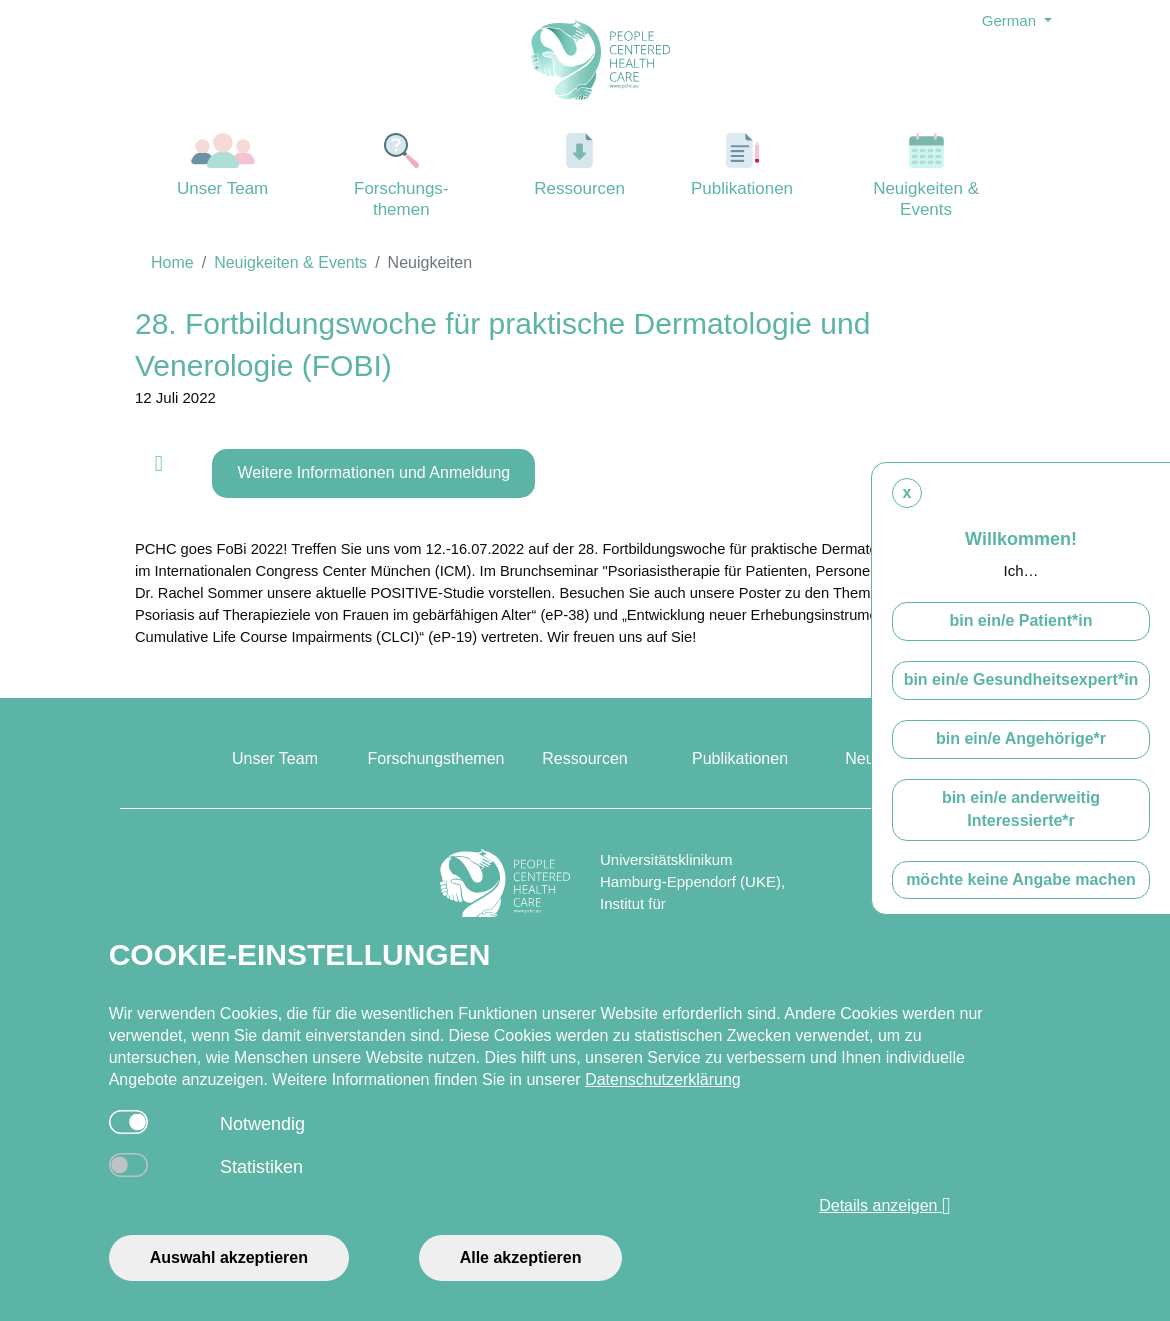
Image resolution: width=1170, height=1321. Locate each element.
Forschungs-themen (401, 176)
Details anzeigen (885, 1206)
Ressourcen (580, 165)
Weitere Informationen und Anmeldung (373, 472)
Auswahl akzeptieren (229, 1257)
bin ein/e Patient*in (1020, 620)
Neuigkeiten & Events (926, 176)
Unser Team (223, 165)
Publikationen (742, 165)
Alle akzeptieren (521, 1257)
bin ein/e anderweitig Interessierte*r (1021, 809)
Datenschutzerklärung (663, 1079)
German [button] (1011, 20)
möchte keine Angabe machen (1021, 879)
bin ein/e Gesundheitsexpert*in (1021, 679)
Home (172, 262)
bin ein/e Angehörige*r (1021, 738)
